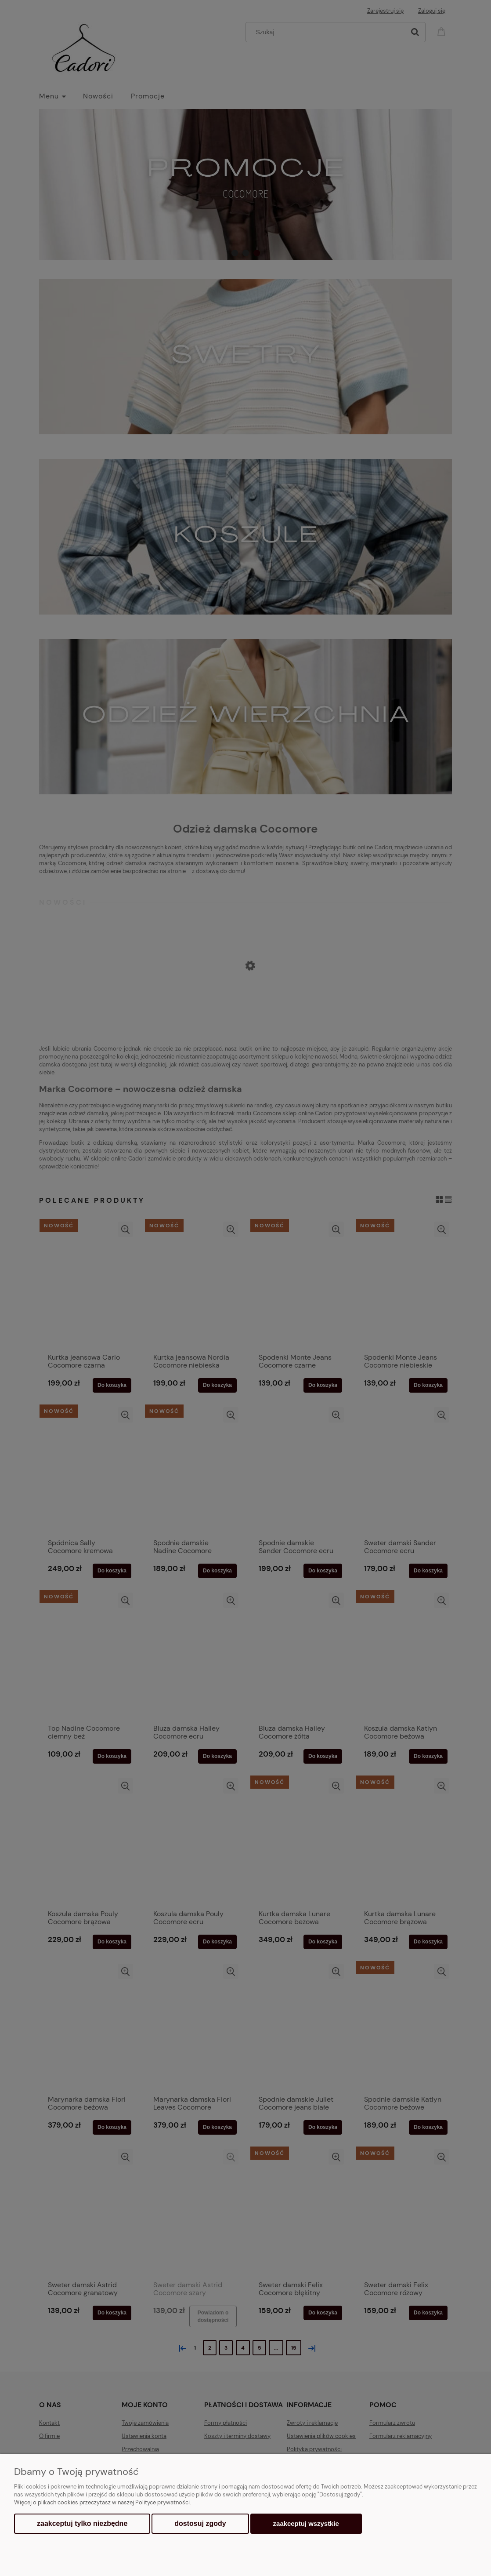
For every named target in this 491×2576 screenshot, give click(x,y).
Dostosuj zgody (200, 2523)
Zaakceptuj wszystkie (306, 2523)
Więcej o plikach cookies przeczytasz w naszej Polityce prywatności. (102, 2502)
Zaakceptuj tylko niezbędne (82, 2523)
